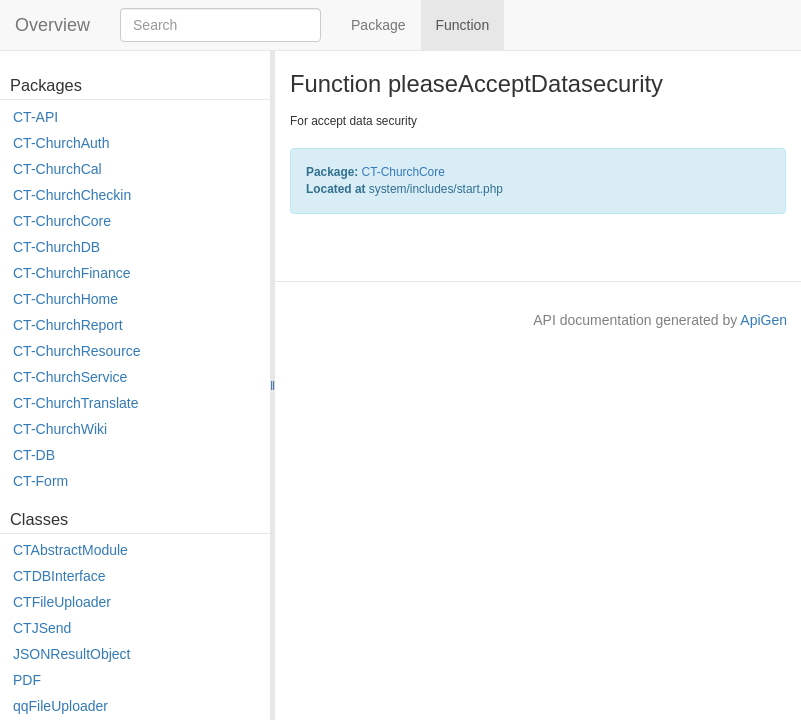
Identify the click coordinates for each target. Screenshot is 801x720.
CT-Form (40, 481)
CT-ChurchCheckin (72, 195)
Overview (52, 25)
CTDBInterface (59, 576)
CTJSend (42, 628)
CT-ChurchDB (56, 247)
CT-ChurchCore (62, 221)
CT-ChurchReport (68, 325)
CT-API (35, 117)
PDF (27, 680)
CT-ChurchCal (57, 169)
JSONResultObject (71, 654)
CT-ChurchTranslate (76, 403)
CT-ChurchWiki (60, 429)
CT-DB (34, 455)
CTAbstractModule (70, 550)
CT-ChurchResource (77, 351)
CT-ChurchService (70, 377)
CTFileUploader (62, 602)
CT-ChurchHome (65, 299)
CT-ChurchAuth (61, 143)
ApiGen (763, 320)
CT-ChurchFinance (72, 273)
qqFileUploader (60, 706)
